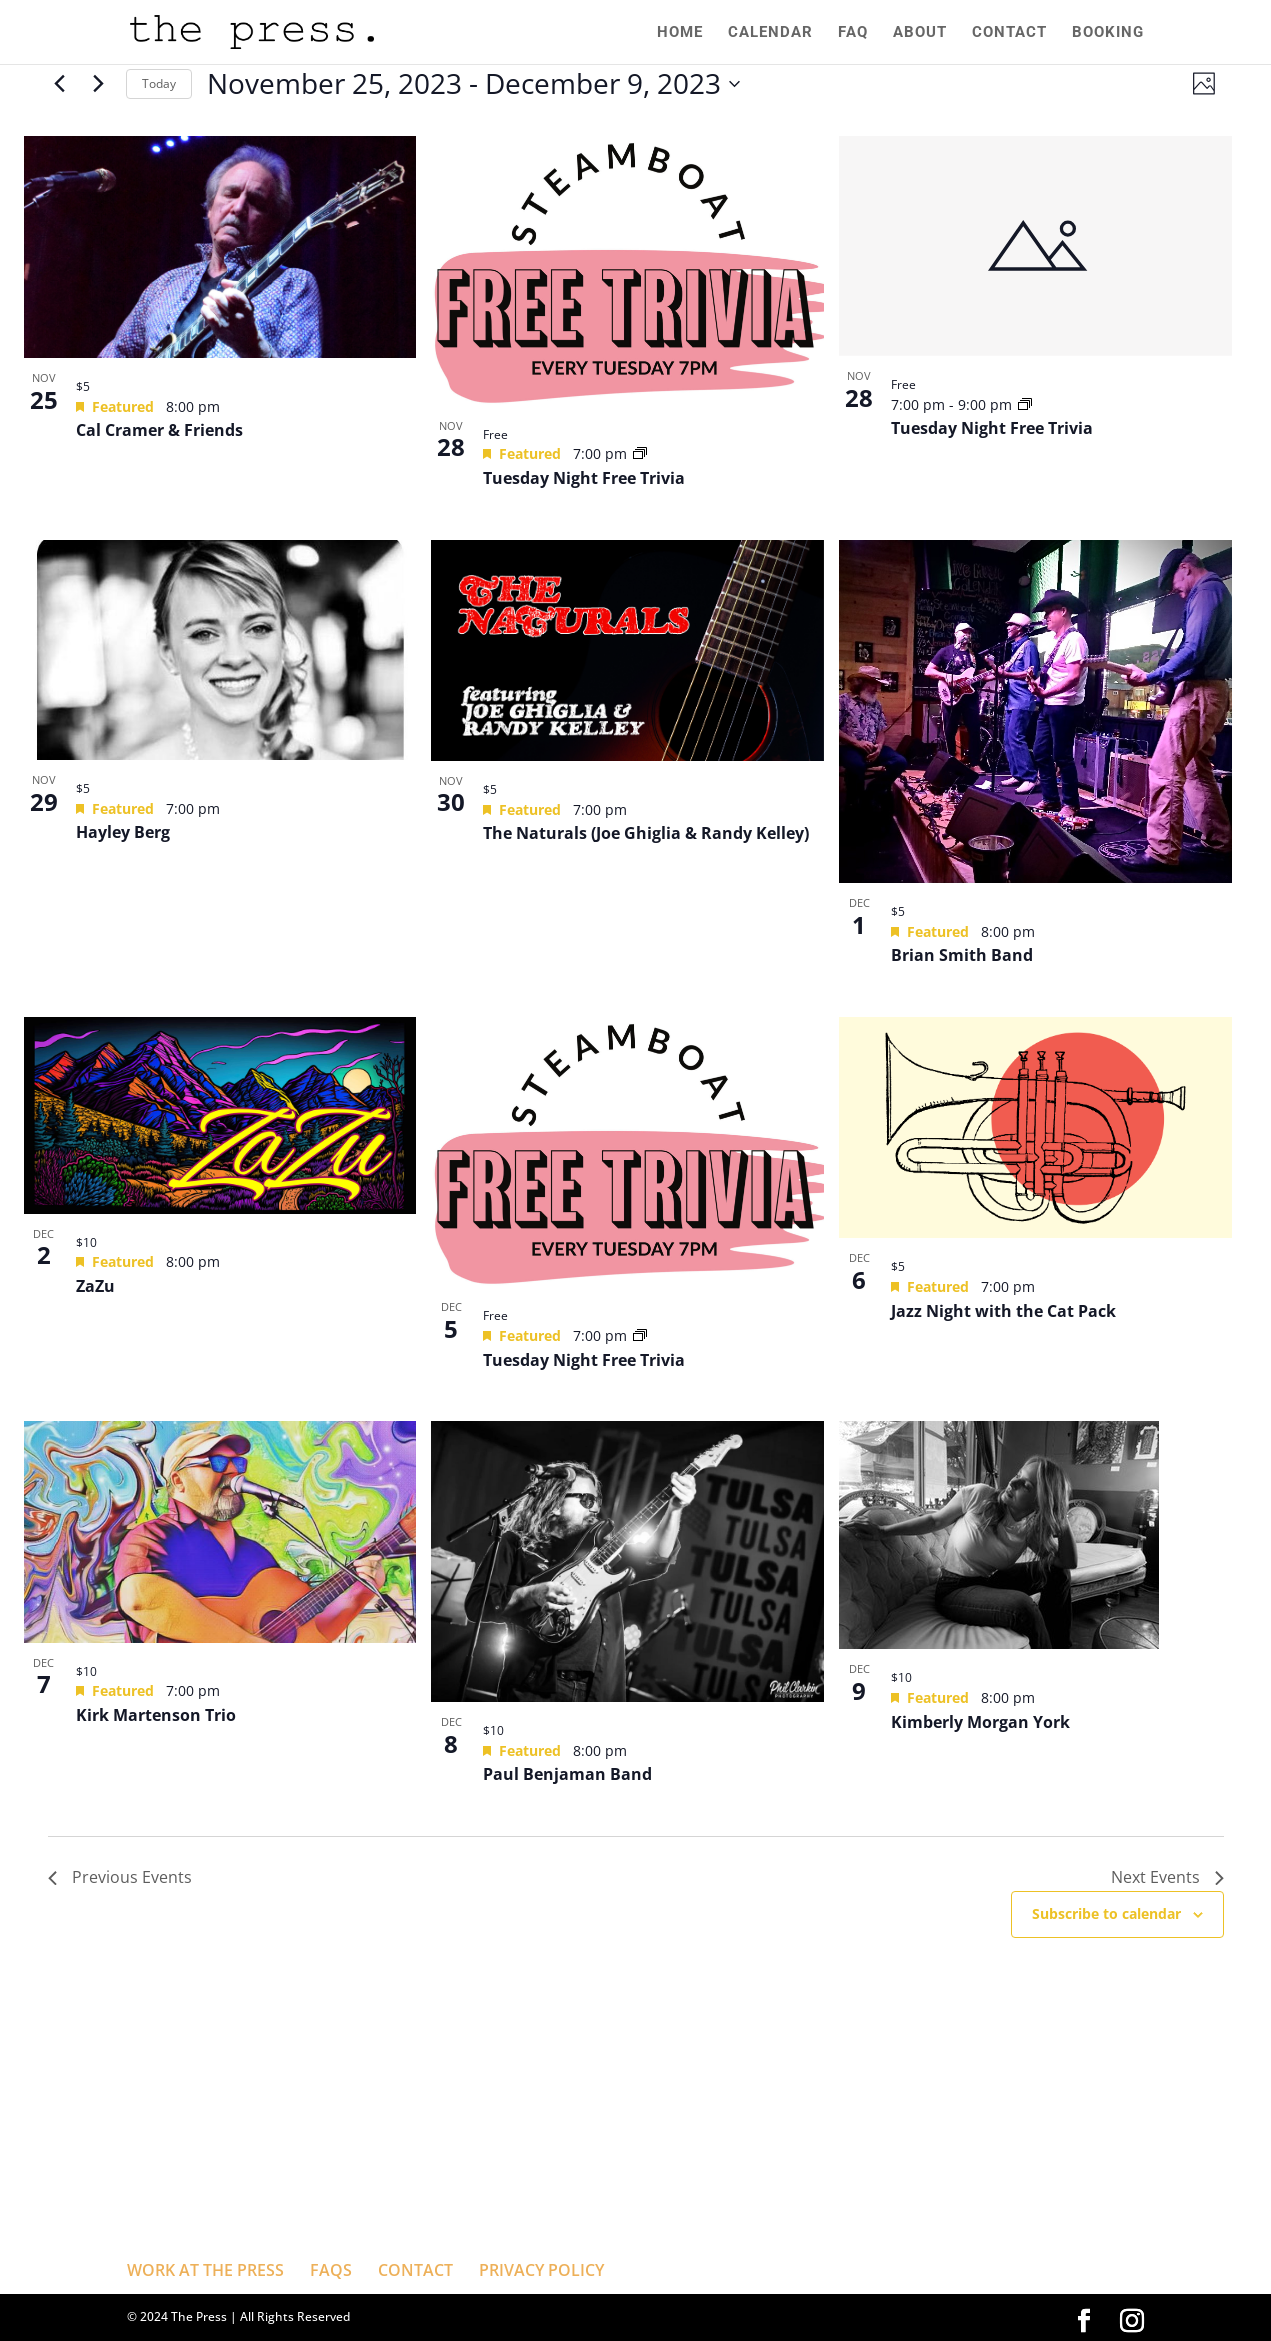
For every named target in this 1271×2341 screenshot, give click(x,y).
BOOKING (1108, 33)
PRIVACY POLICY (541, 2270)
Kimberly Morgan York (980, 1722)
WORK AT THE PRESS (205, 2270)
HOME (675, 33)
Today (159, 83)
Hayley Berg (123, 832)
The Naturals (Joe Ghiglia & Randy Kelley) (646, 833)
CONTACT (1008, 33)
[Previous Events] (60, 84)
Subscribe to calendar (1106, 1913)
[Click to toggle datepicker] (473, 84)
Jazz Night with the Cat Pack (1003, 1311)
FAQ (850, 33)
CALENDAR (766, 33)
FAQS (331, 2270)
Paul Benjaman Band (567, 1774)
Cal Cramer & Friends (159, 430)
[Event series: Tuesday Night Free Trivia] (640, 453)
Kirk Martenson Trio (156, 1715)
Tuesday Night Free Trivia (584, 478)
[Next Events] (99, 84)
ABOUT (918, 33)
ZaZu (95, 1286)
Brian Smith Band (962, 955)
